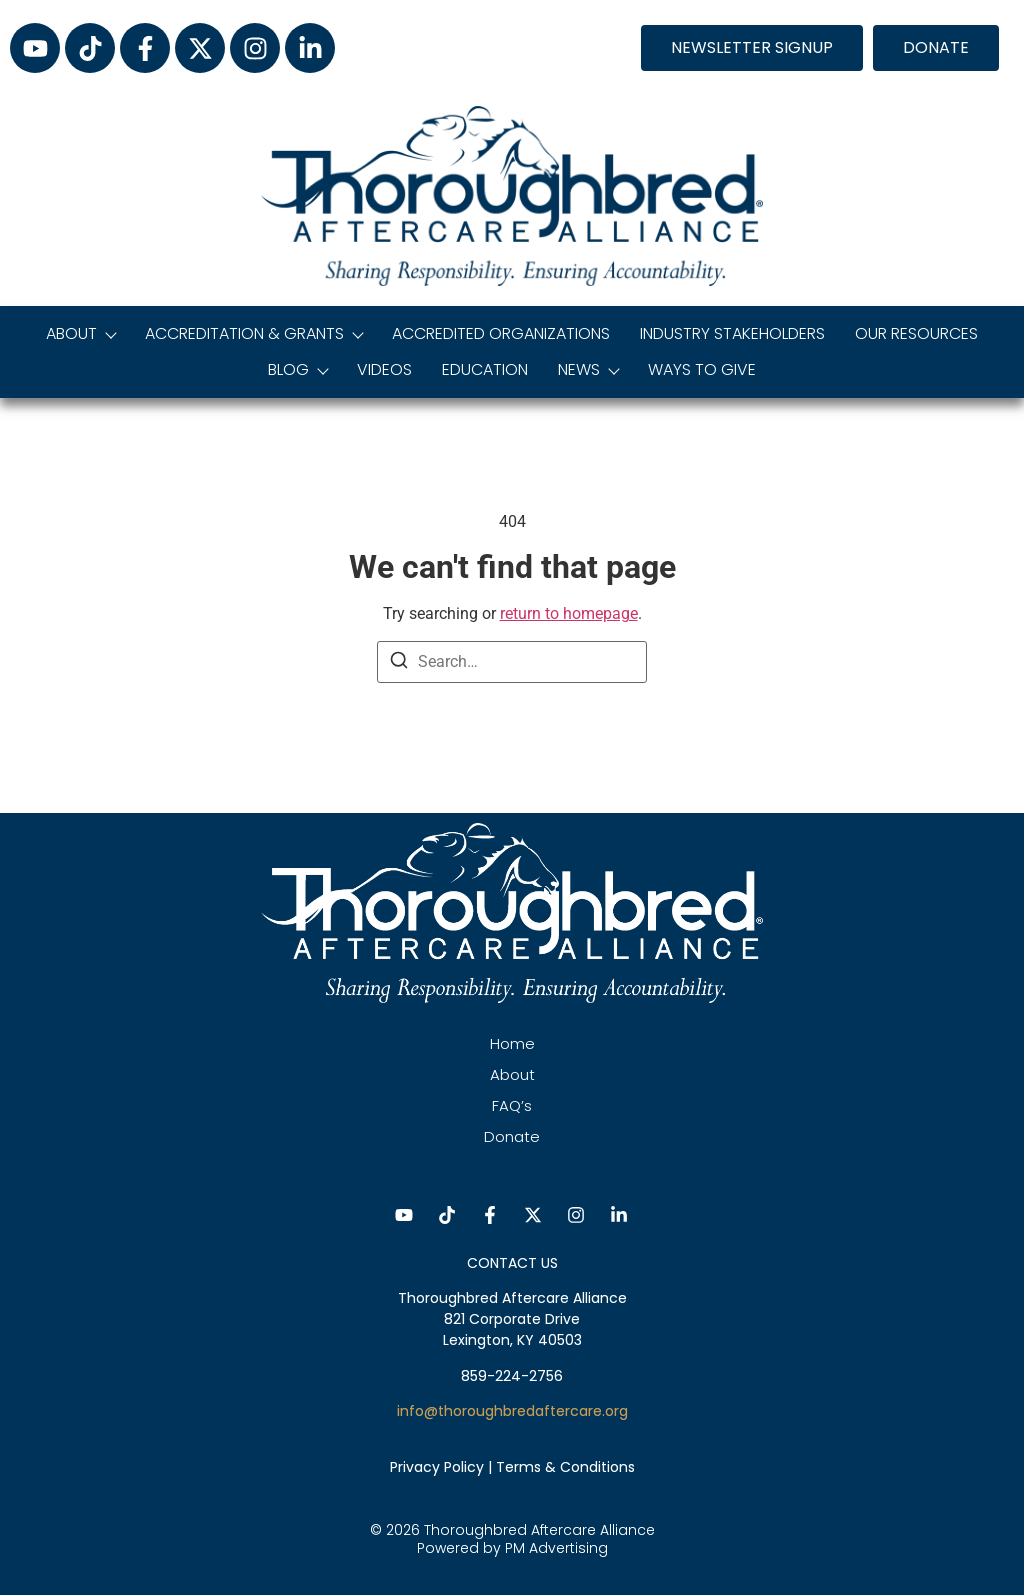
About (80, 333)
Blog (297, 369)
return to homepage (569, 613)
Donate (512, 1136)
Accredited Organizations (501, 333)
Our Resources (916, 333)
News (588, 369)
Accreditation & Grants (253, 333)
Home (512, 1043)
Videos (384, 369)
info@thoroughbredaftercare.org (512, 1411)
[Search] (399, 663)
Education (485, 369)
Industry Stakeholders (732, 333)
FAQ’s (512, 1105)
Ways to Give (702, 369)
